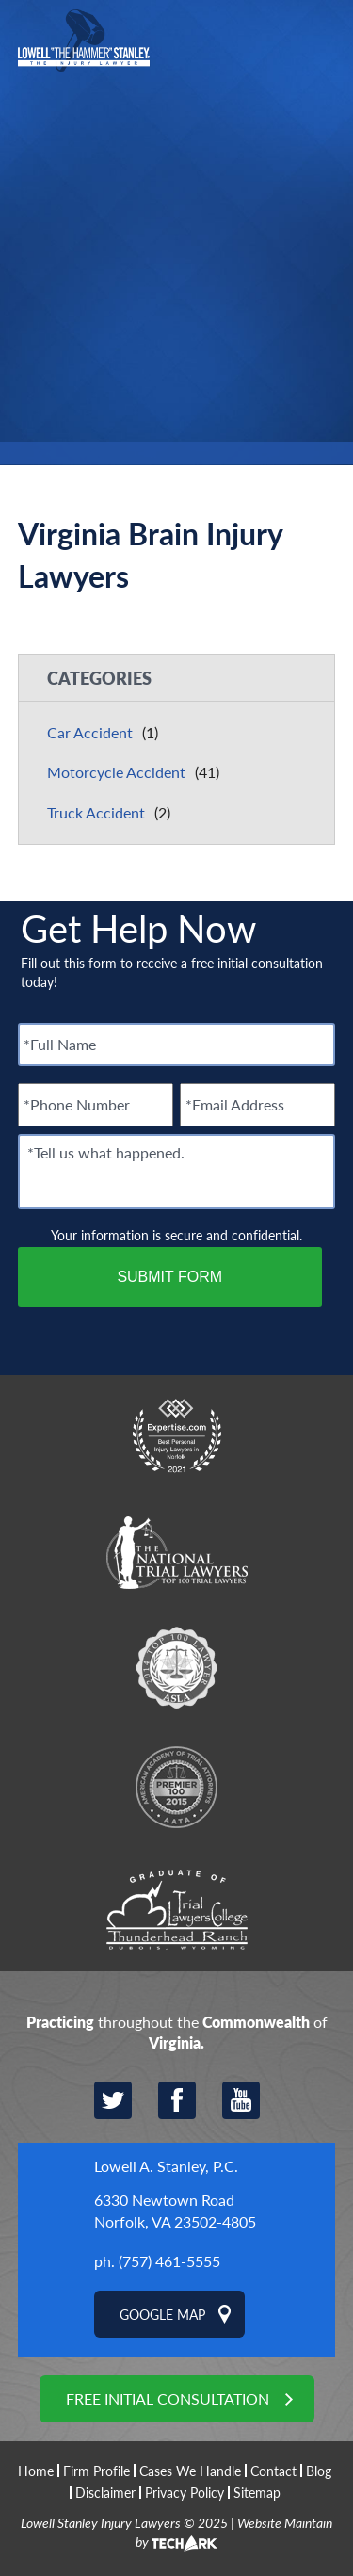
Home (36, 2471)
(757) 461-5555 (169, 2261)
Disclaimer (105, 2492)
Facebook (177, 2100)
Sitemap (257, 2492)
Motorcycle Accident (116, 772)
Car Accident (90, 732)
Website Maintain (284, 2522)
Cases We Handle (190, 2470)
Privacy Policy (184, 2492)
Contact (273, 2470)
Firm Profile (96, 2470)
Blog (318, 2470)
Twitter (113, 2100)
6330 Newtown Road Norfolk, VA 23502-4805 (175, 2210)
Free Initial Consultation (167, 2398)
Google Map (162, 2314)
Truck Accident (96, 812)
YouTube (241, 2100)
